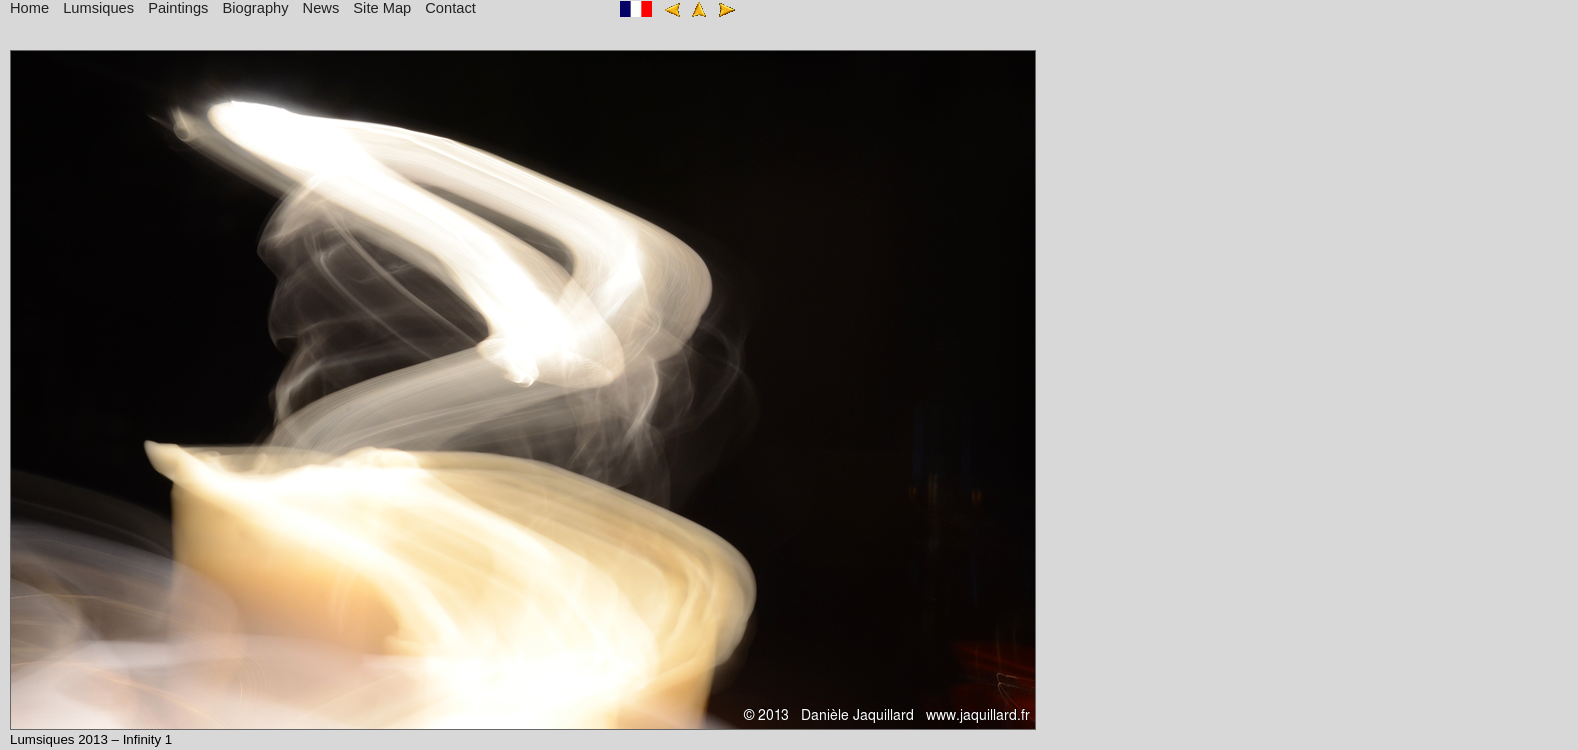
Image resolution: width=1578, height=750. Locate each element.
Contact (450, 8)
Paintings (178, 8)
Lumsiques (98, 8)
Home (29, 8)
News (321, 8)
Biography (256, 8)
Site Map (382, 8)
